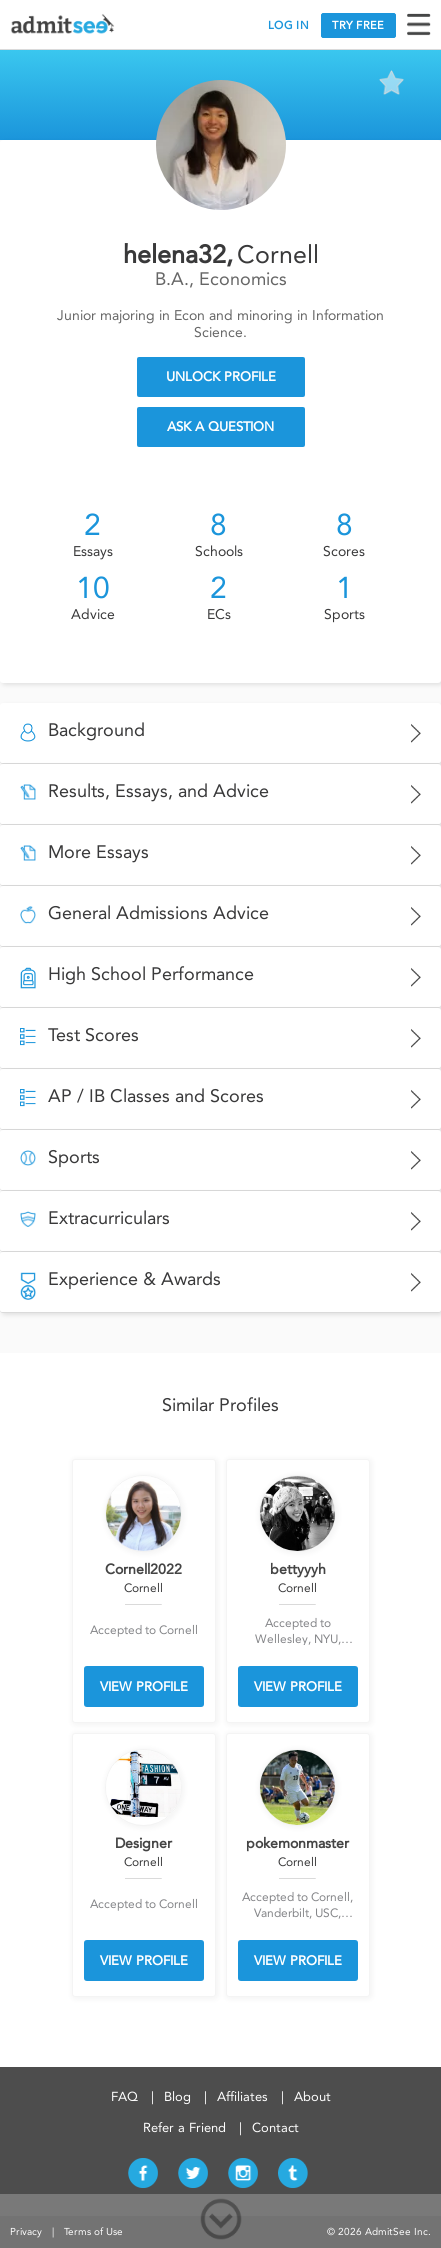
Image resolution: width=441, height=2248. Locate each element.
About (312, 2096)
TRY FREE (358, 25)
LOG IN (288, 25)
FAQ (124, 2096)
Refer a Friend (184, 2127)
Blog (177, 2096)
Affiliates (242, 2096)
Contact (275, 2127)
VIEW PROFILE (144, 1686)
